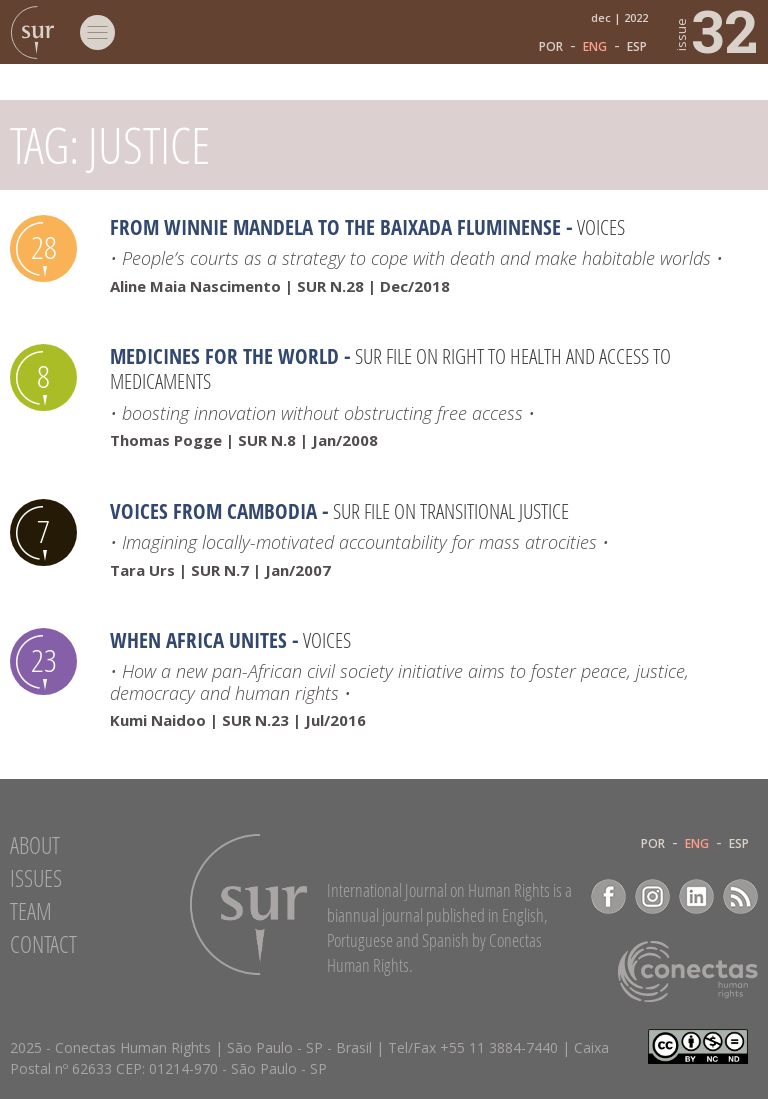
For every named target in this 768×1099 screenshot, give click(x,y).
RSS (740, 896)
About (35, 845)
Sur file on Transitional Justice (451, 511)
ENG (595, 47)
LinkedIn (696, 896)
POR (551, 47)
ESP (637, 47)
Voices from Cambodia (213, 511)
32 (715, 30)
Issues (36, 878)
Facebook (608, 896)
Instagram (652, 896)
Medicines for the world (224, 356)
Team (31, 911)
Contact (43, 944)
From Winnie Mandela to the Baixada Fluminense (335, 227)
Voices (601, 227)
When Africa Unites (198, 640)
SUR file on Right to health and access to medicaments (390, 368)
